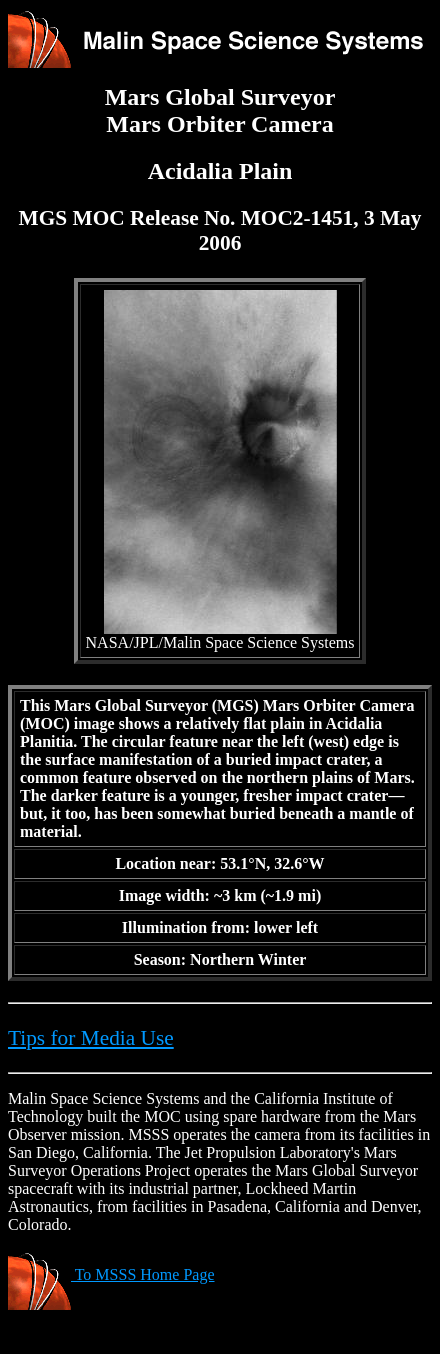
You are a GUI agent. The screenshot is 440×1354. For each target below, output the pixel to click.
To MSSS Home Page (111, 1274)
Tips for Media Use (91, 1038)
